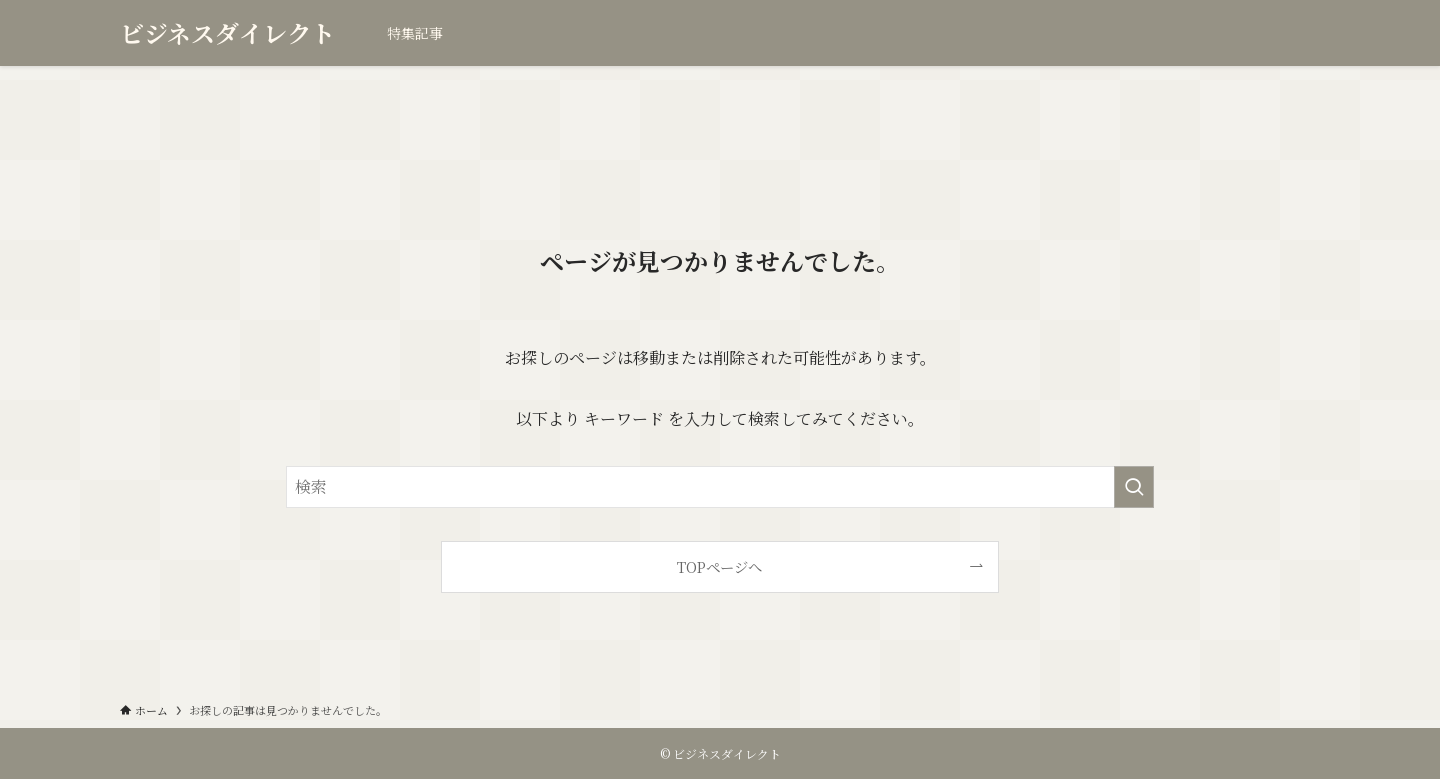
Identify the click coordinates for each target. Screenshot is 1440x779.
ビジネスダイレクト (227, 33)
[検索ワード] (720, 487)
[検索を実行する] (1134, 487)
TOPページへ (719, 566)
